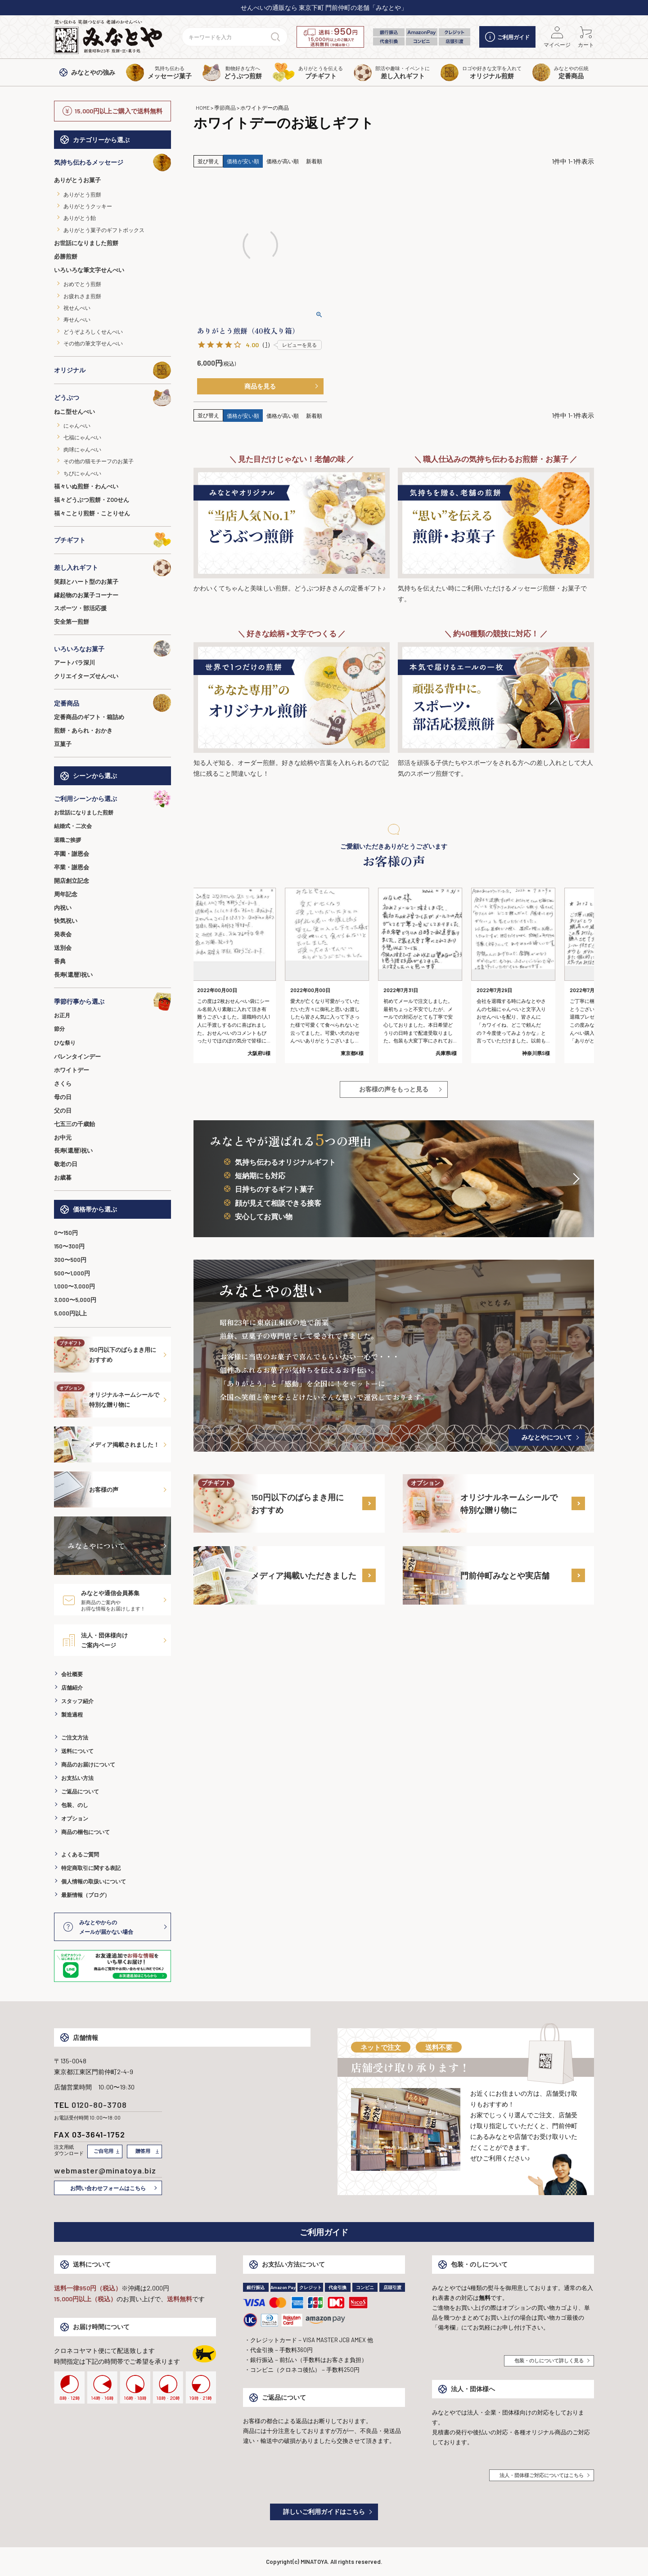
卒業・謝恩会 (71, 867)
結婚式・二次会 (73, 826)
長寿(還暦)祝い (73, 974)
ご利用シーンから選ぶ (112, 799)
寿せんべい (76, 319)
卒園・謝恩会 (71, 853)
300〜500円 (70, 1259)
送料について (77, 1751)
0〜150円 (66, 1232)
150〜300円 (69, 1246)
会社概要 (72, 1674)
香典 (60, 961)
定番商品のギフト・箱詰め (89, 716)
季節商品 (225, 107)
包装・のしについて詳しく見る (549, 2360)
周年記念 (65, 894)
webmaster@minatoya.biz (105, 2170)
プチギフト (112, 540)
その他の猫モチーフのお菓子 (98, 461)
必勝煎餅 (65, 256)
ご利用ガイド (507, 37)
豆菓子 (63, 743)
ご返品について (80, 1791)
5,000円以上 (70, 1313)
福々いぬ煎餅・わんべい (86, 486)
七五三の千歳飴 (74, 1123)
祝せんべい (76, 307)
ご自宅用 (103, 2151)
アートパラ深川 (74, 662)
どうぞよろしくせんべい (93, 331)
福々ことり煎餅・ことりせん (92, 513)
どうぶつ (112, 398)
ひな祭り (65, 1042)
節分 (59, 1028)
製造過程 (72, 1714)
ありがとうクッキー (87, 206)
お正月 (62, 1015)
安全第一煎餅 (71, 621)
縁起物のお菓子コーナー (86, 595)
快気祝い (65, 920)
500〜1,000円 (72, 1273)
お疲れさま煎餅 (82, 296)
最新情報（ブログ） (85, 1895)
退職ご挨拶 (67, 839)
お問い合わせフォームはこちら (108, 2188)
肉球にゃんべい (82, 449)
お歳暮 (63, 1177)
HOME (203, 107)
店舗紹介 (72, 1687)
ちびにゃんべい (82, 473)
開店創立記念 (71, 880)
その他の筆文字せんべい (93, 343)
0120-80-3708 (99, 2105)
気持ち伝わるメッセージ (112, 162)
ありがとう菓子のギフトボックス (103, 230)
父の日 (63, 1110)
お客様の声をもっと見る (393, 1089)
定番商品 (112, 703)
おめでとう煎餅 (82, 284)
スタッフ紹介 (77, 1701)
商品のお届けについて (88, 1764)
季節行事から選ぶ (112, 1002)
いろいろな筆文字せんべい (89, 269)
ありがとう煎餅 (82, 194)
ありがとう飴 (79, 218)
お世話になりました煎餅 (86, 242)
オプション (74, 1818)
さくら (63, 1083)
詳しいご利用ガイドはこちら (324, 2511)
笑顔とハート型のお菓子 (86, 581)
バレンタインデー (77, 1056)
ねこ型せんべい (74, 411)
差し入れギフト (112, 568)
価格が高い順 (282, 161)
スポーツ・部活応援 (80, 608)
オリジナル (112, 370)
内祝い (63, 907)
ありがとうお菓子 (77, 179)
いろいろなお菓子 (112, 648)
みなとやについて (547, 1437)
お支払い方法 (77, 1778)
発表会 (63, 934)
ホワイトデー (71, 1069)
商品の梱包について (85, 1832)
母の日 (63, 1096)
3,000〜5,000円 (75, 1299)
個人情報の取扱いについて (93, 1881)
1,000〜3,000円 (74, 1286)
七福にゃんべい (82, 437)
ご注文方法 (74, 1737)
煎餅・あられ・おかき (83, 730)
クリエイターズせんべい (86, 676)
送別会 (63, 947)
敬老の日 (65, 1163)
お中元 (63, 1137)
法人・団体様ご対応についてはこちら (542, 2475)
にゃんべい (76, 425)
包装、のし (74, 1805)
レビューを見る (299, 345)
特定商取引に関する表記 (91, 1868)
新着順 (314, 161)
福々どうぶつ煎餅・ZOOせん (91, 499)
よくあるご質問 (80, 1854)
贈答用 (142, 2151)
